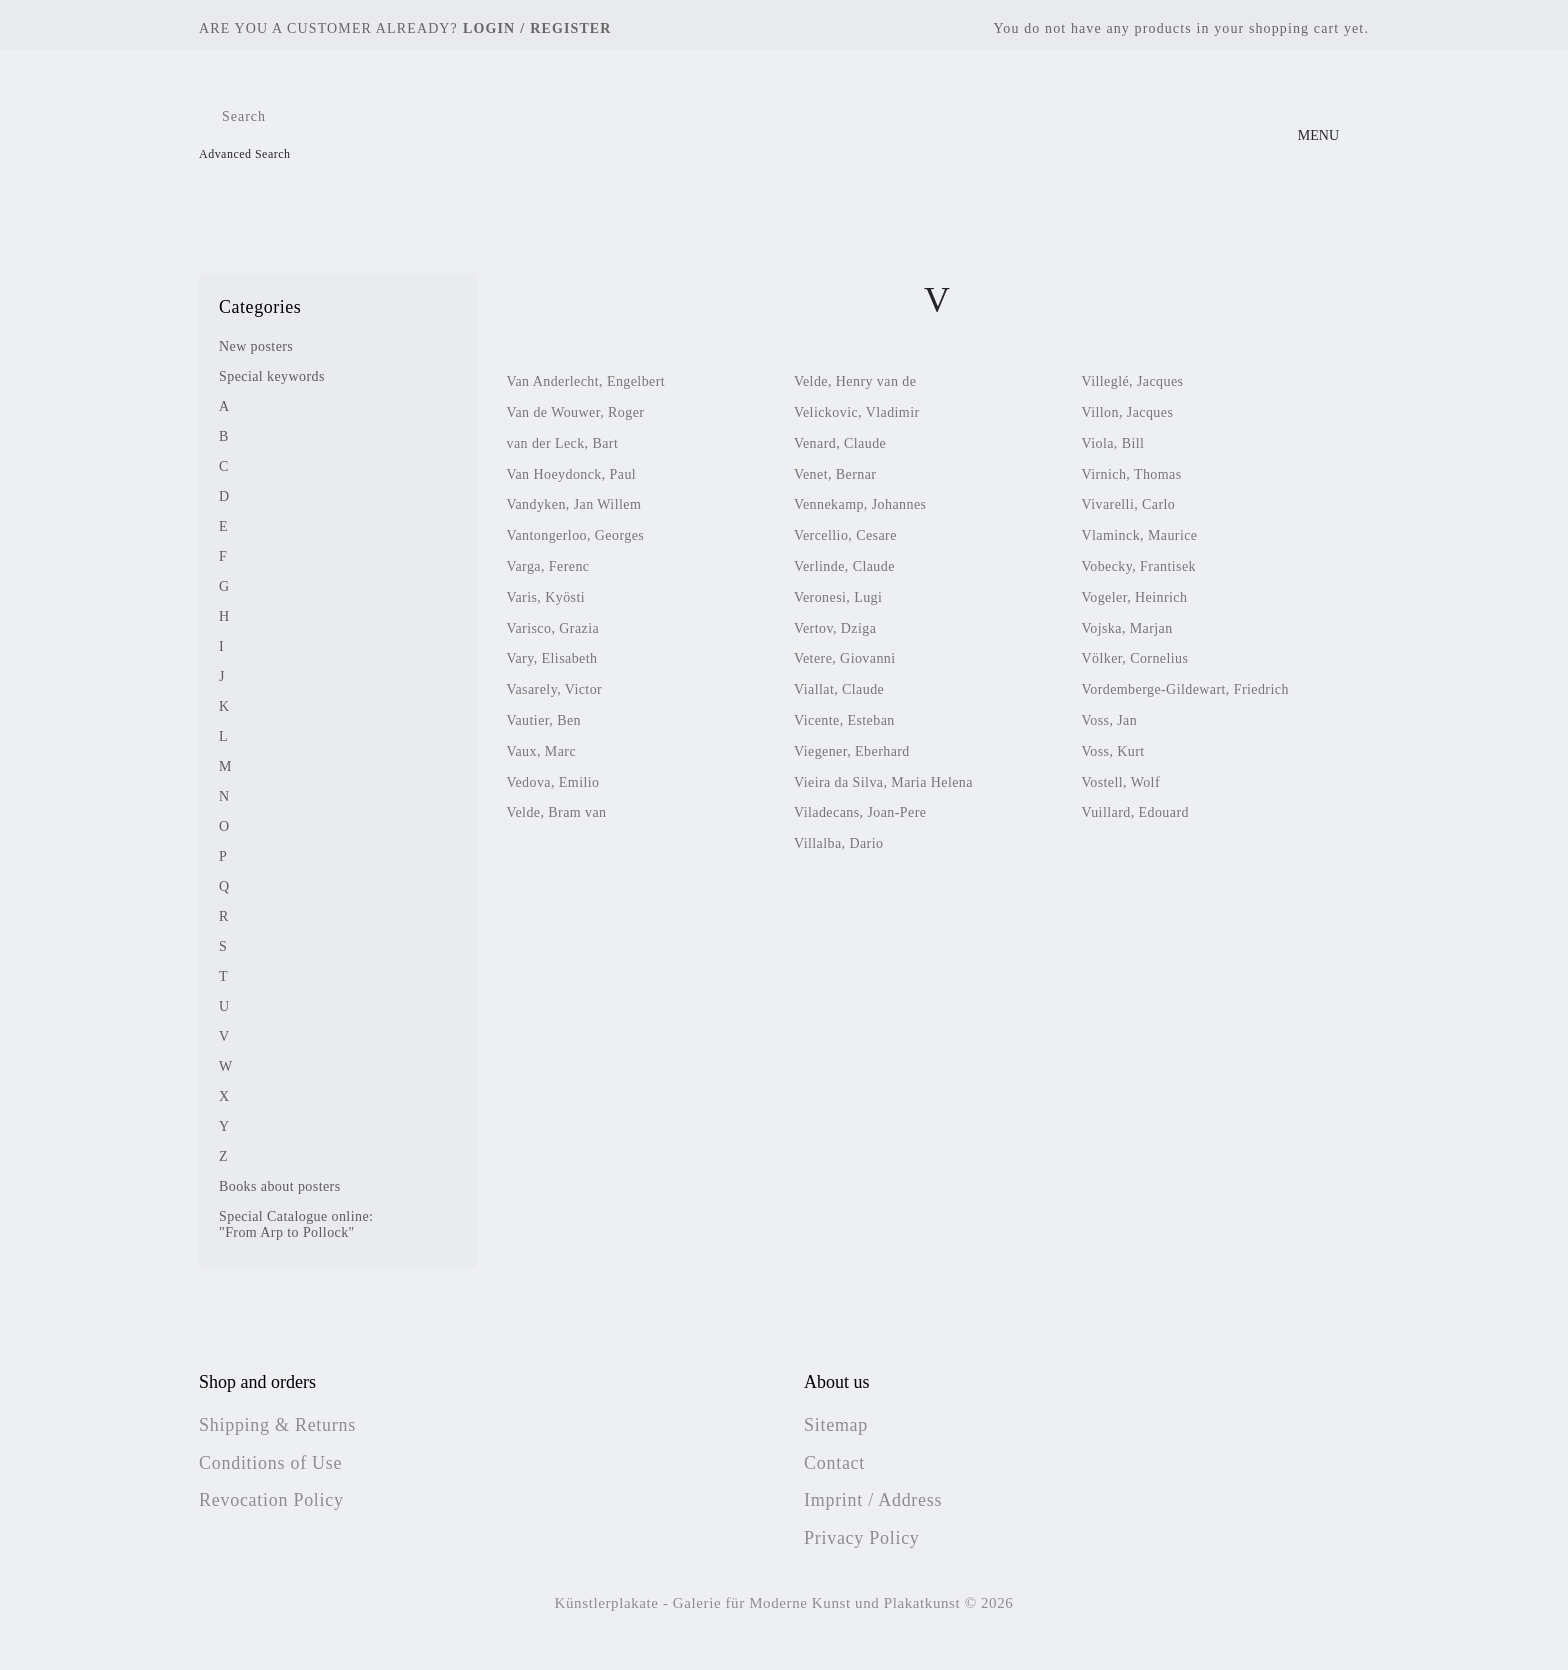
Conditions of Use (270, 1463)
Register (570, 28)
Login (489, 28)
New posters (256, 346)
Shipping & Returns (277, 1425)
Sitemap (836, 1425)
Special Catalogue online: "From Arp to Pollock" (296, 1224)
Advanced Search (245, 154)
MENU (1318, 135)
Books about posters (280, 1186)
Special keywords (272, 376)
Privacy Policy (862, 1538)
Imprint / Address (873, 1500)
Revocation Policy (271, 1500)
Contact (834, 1463)
